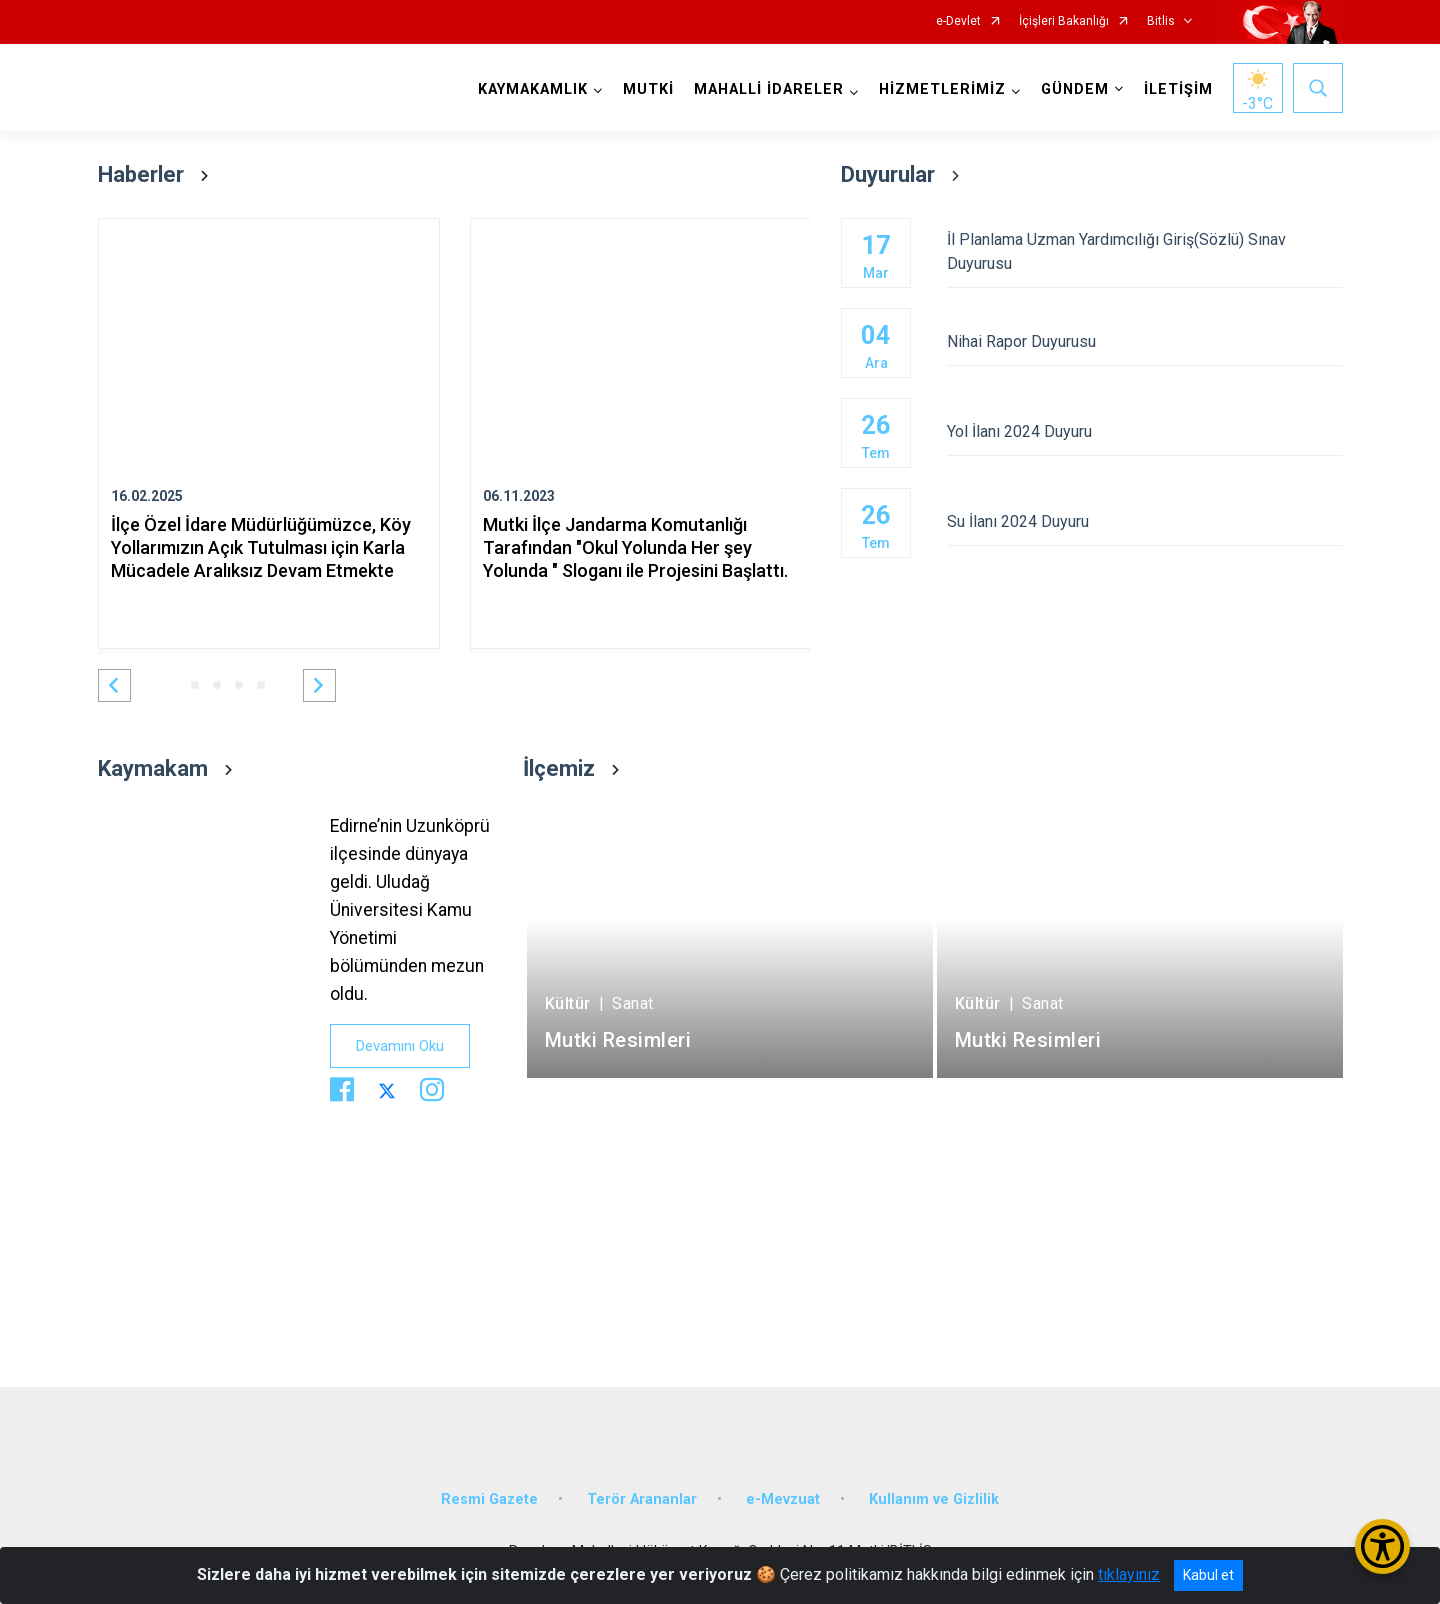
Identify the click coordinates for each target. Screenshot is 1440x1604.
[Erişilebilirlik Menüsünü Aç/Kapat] (1382, 1546)
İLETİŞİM (1178, 89)
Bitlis (1161, 21)
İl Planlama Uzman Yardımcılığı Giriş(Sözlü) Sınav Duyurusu (1144, 251)
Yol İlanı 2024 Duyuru (1144, 431)
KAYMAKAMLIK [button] (533, 89)
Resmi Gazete (489, 1499)
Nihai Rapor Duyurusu (1144, 341)
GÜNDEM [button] (1075, 89)
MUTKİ (648, 89)
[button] (114, 685)
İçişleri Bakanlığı (1064, 21)
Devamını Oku (400, 1046)
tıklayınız (1129, 1574)
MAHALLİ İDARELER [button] (769, 89)
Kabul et (1208, 1575)
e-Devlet (958, 21)
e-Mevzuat (783, 1499)
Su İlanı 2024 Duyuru (1144, 521)
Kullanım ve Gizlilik (934, 1499)
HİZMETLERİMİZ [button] (942, 89)
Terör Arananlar (642, 1499)
